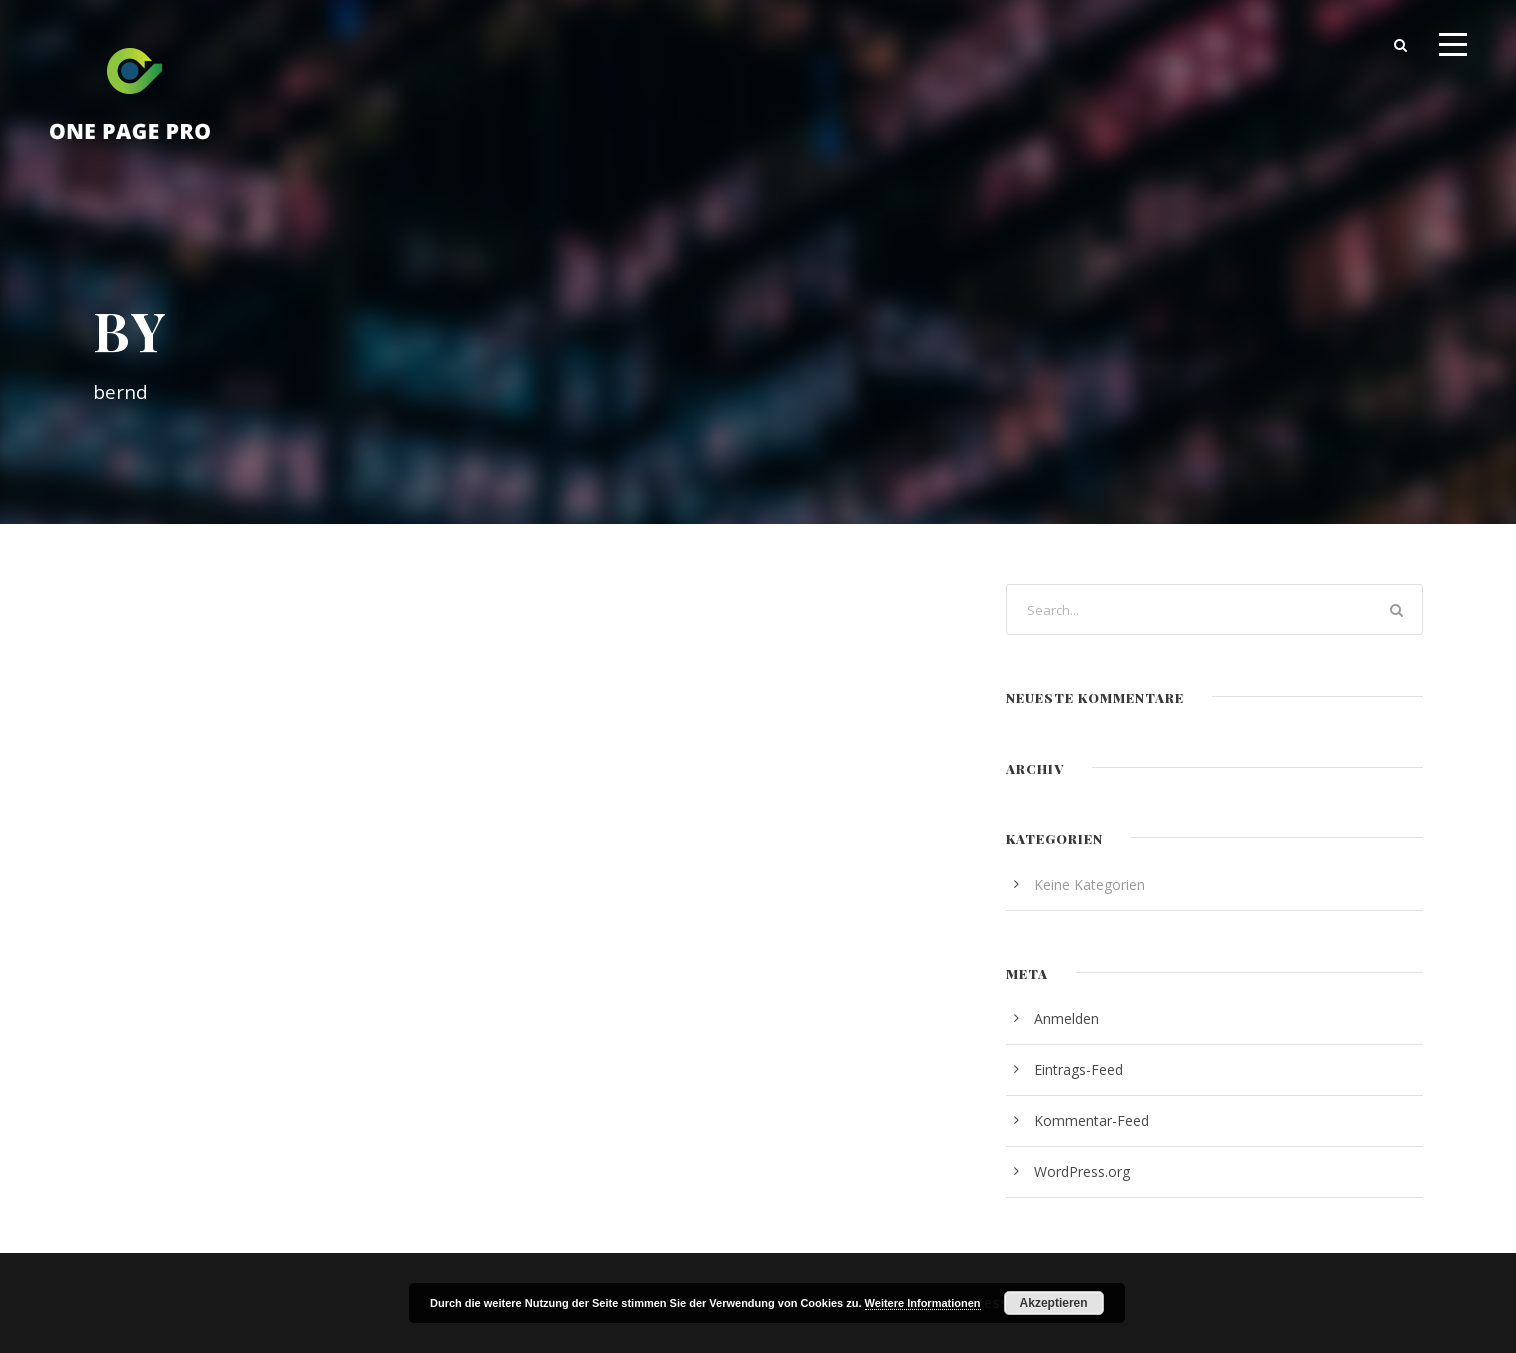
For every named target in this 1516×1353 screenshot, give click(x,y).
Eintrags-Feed (1078, 1069)
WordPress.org (1082, 1171)
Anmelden (1066, 1018)
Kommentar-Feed (1091, 1120)
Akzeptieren (1054, 1303)
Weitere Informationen (923, 1303)
